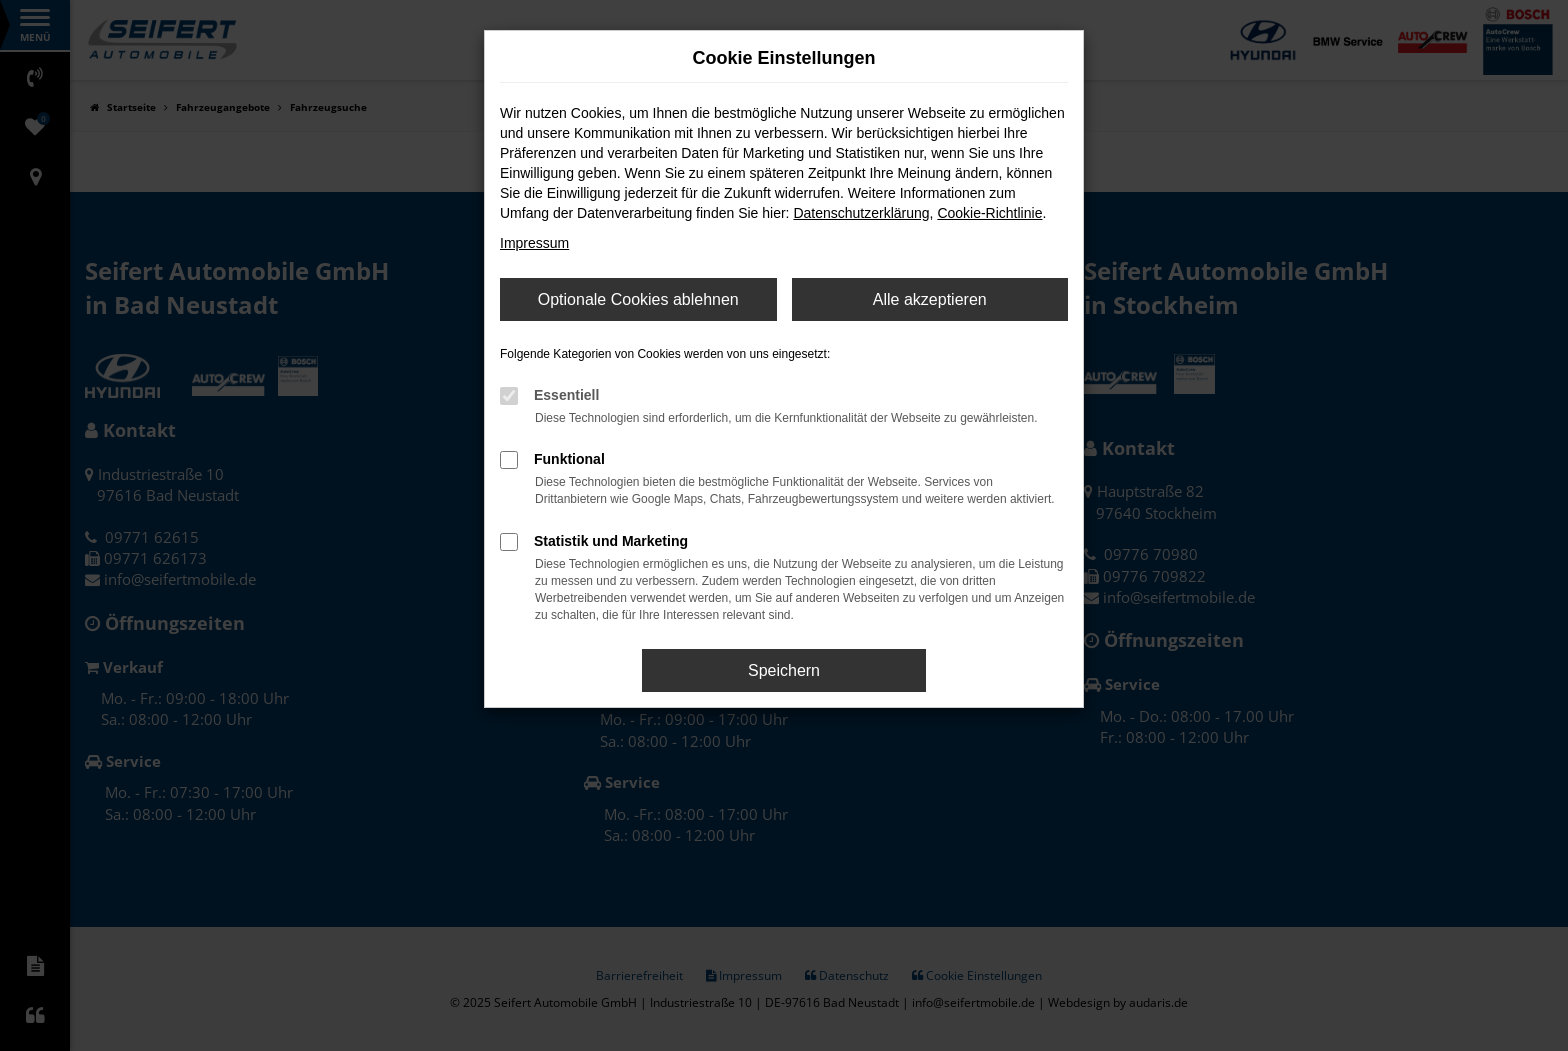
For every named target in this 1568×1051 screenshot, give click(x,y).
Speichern (784, 670)
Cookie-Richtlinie (989, 213)
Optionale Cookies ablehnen (638, 299)
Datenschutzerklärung (861, 213)
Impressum (534, 243)
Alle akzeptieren (930, 299)
